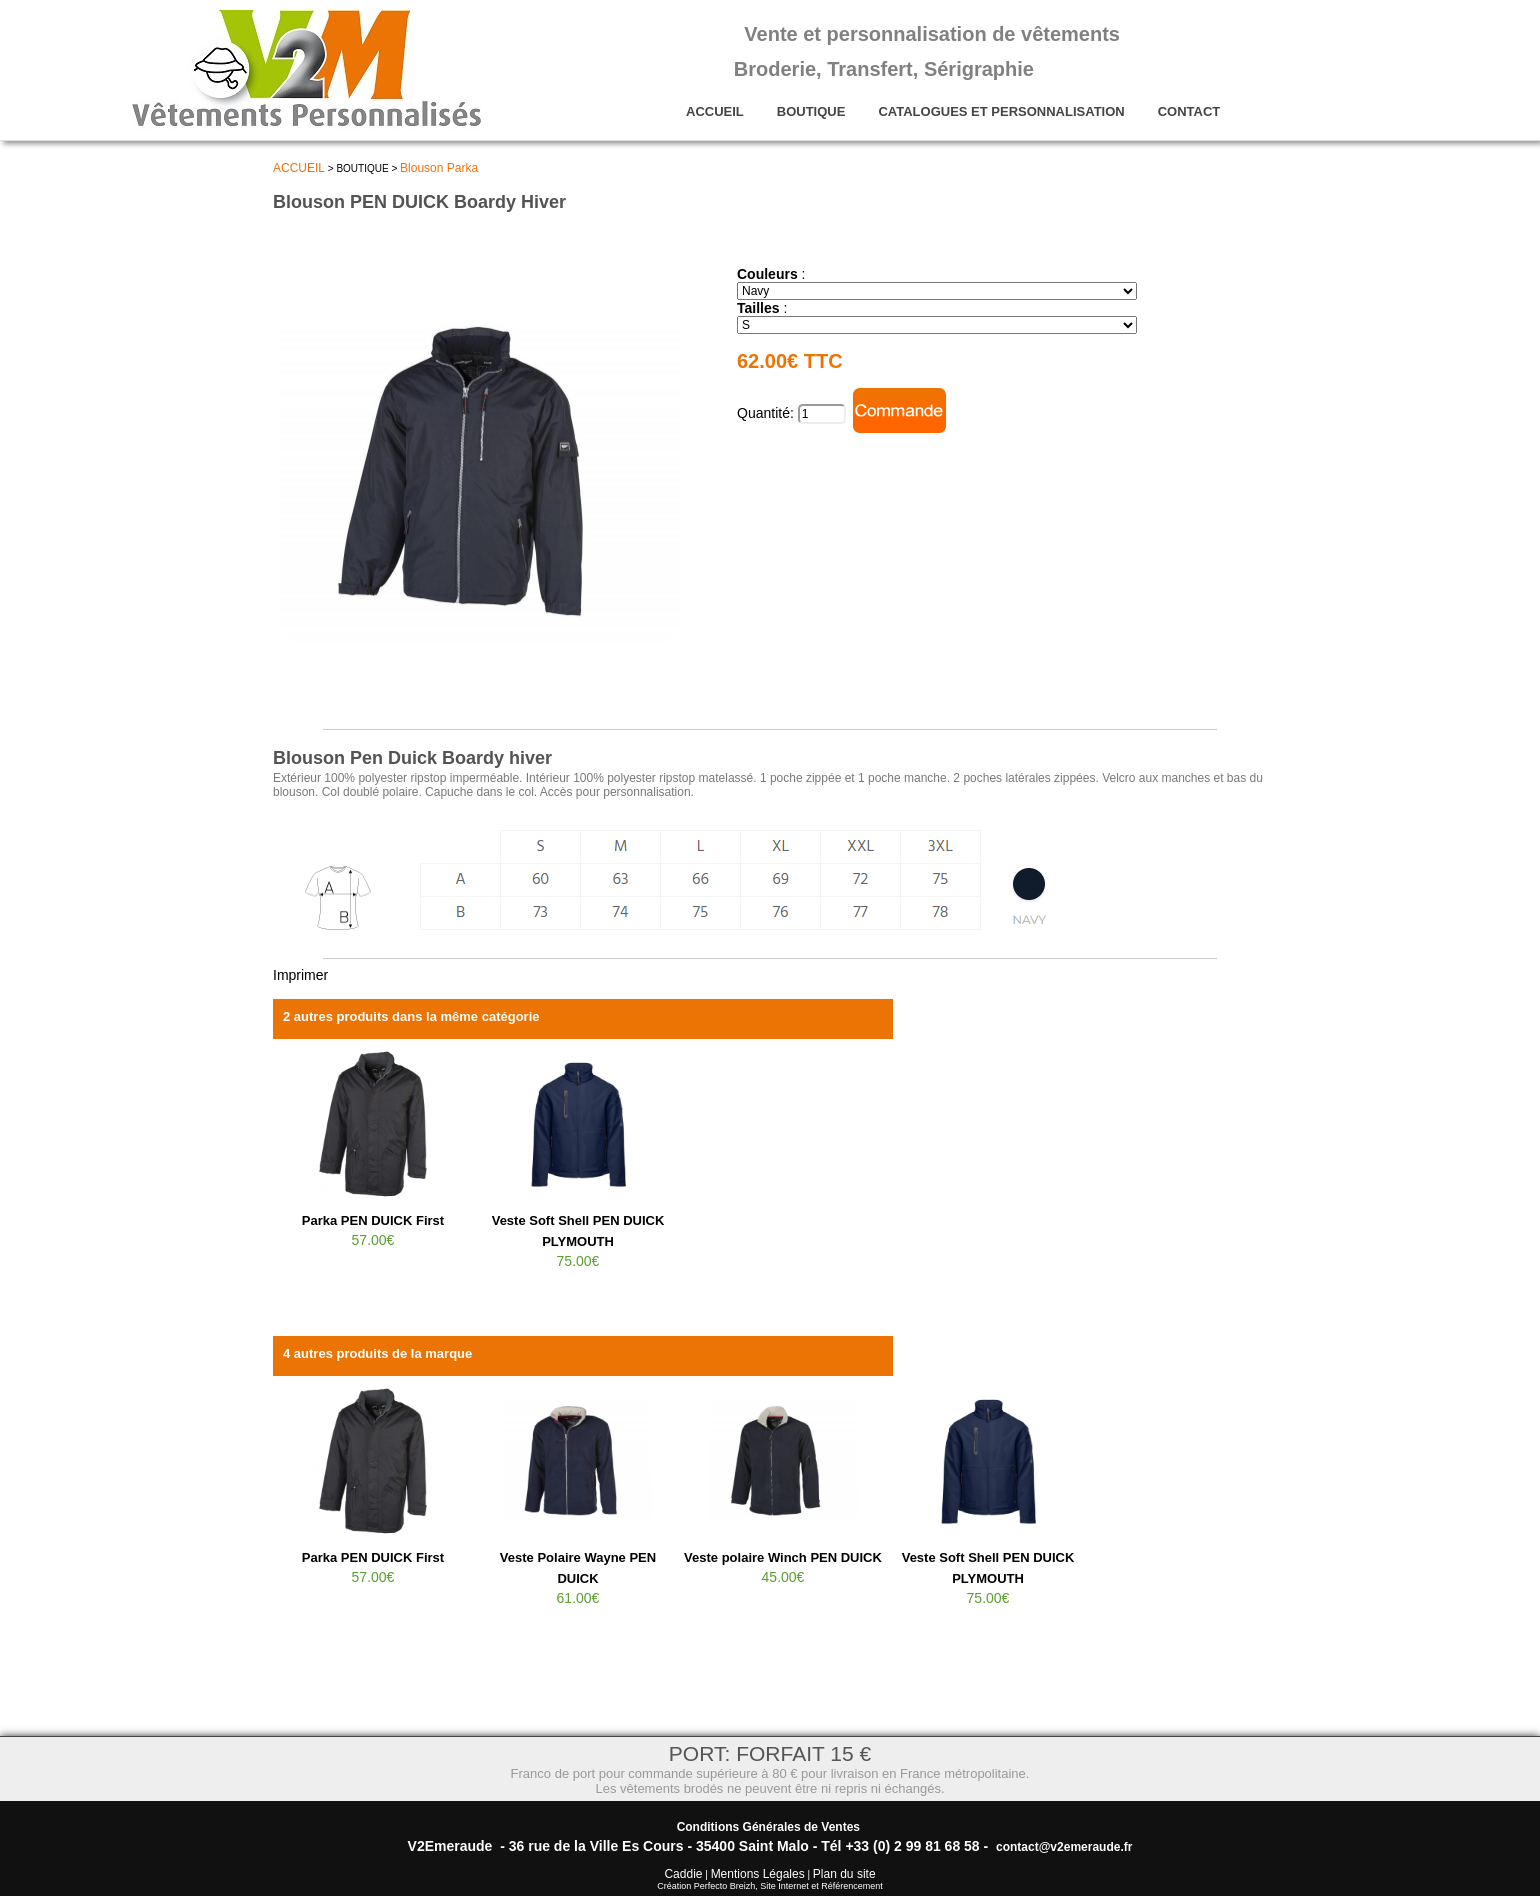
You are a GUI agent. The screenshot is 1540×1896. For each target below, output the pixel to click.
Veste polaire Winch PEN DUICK (783, 1557)
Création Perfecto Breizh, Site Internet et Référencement (770, 1886)
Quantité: (767, 413)
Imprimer (300, 975)
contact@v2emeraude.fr (1064, 1847)
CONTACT (1189, 111)
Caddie (683, 1874)
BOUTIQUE (811, 111)
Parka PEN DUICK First (373, 1220)
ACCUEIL (715, 111)
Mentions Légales (758, 1874)
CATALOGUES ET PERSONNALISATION (1001, 111)
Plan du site (844, 1874)
